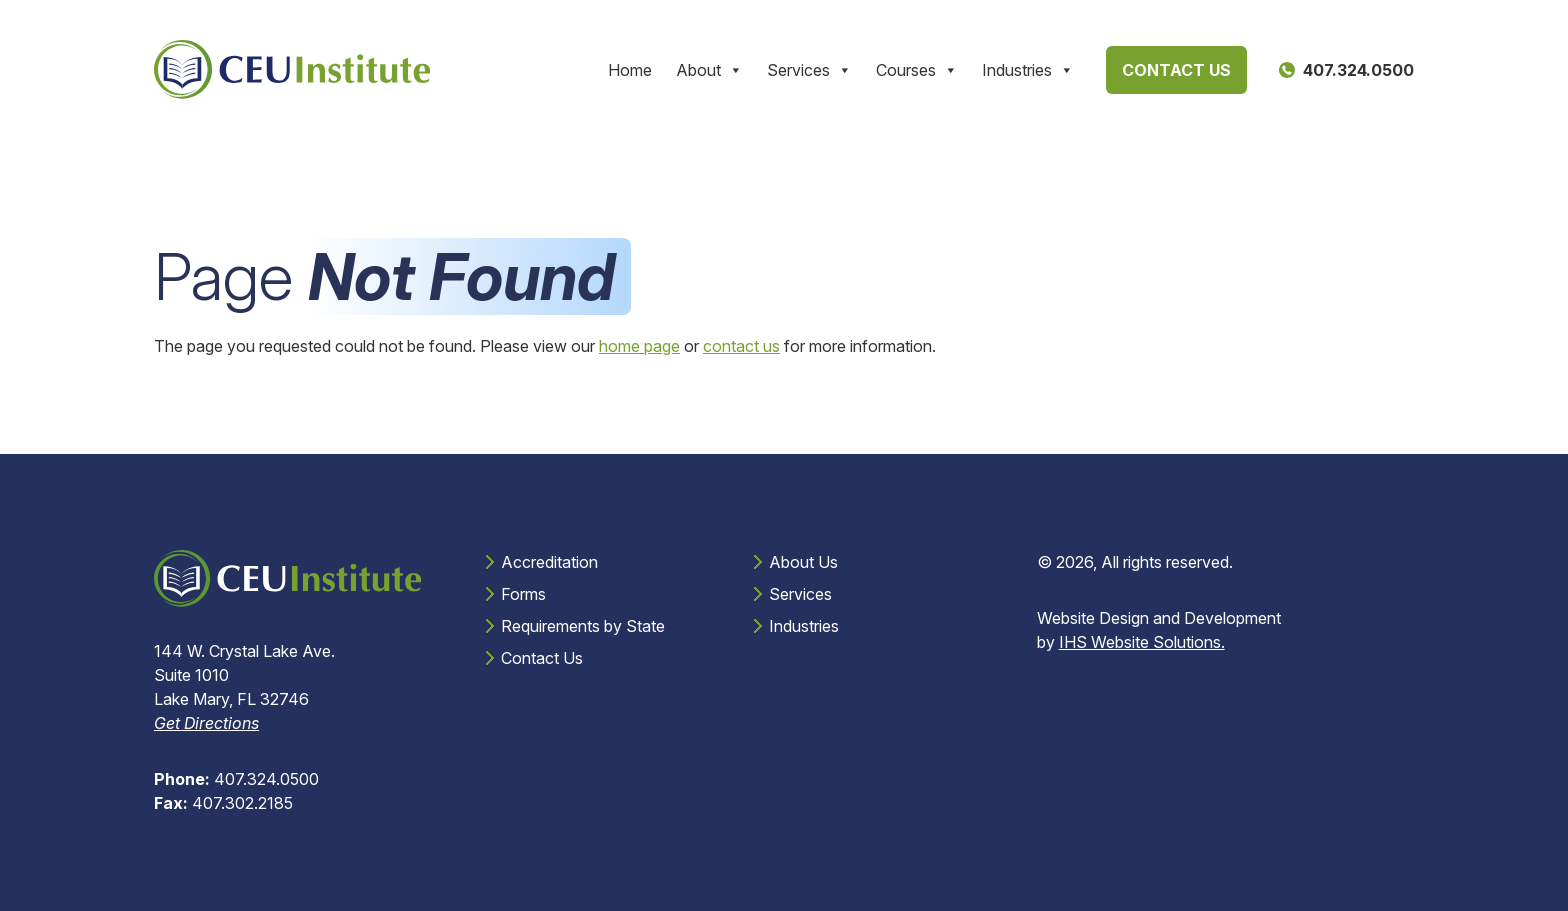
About (709, 70)
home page (639, 346)
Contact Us (1176, 70)
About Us (803, 562)
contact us (741, 346)
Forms (523, 594)
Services (809, 70)
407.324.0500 (236, 779)
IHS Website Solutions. (1142, 642)
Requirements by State (583, 626)
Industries (1028, 70)
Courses (917, 70)
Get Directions (206, 723)
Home (630, 70)
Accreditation (549, 562)
